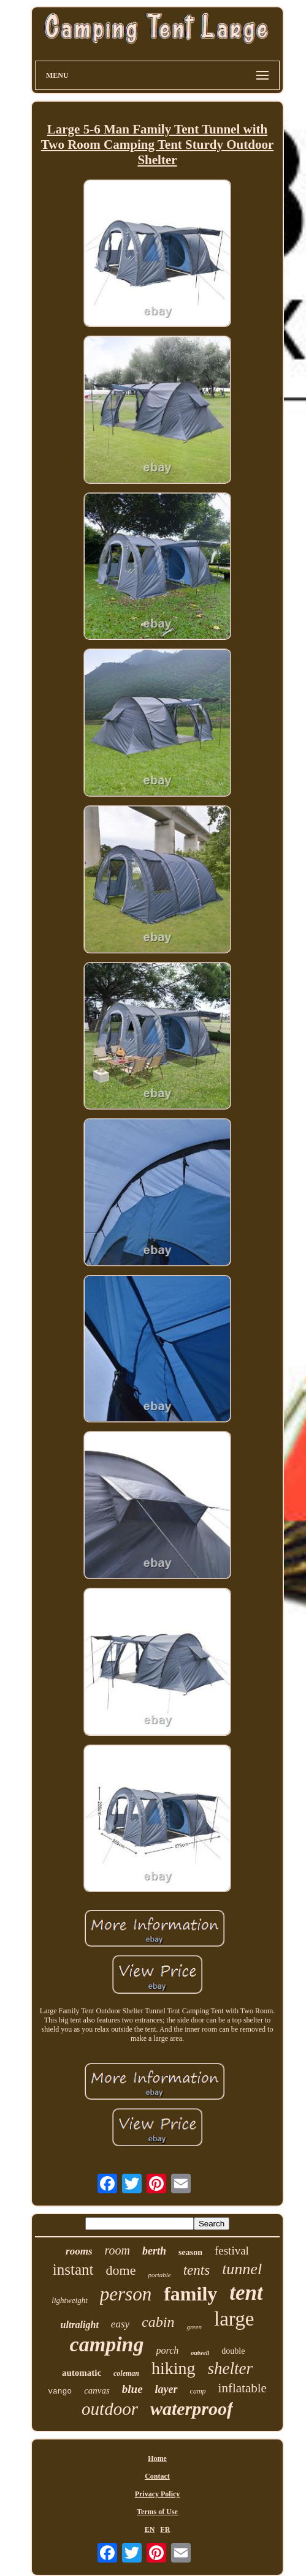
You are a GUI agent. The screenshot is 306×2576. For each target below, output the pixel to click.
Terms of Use (157, 2511)
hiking (173, 2368)
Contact (157, 2476)
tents (196, 2270)
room (117, 2250)
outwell (200, 2352)
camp (198, 2391)
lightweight (70, 2300)
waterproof (191, 2408)
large (234, 2319)
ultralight (80, 2324)
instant (73, 2269)
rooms (79, 2251)
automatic (81, 2373)
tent (245, 2293)
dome (121, 2270)
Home (157, 2458)
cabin (158, 2322)
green (194, 2326)
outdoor (110, 2409)
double (233, 2351)
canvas (97, 2390)
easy (120, 2324)
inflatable (242, 2388)
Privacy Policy (157, 2494)
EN (150, 2529)
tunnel (242, 2269)
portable (159, 2274)
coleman (126, 2373)
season (190, 2252)
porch (167, 2350)
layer (166, 2389)
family (190, 2294)
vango (60, 2391)
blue (132, 2389)
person (125, 2294)
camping (107, 2344)
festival (232, 2250)
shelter (230, 2368)
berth (154, 2251)
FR (165, 2529)
